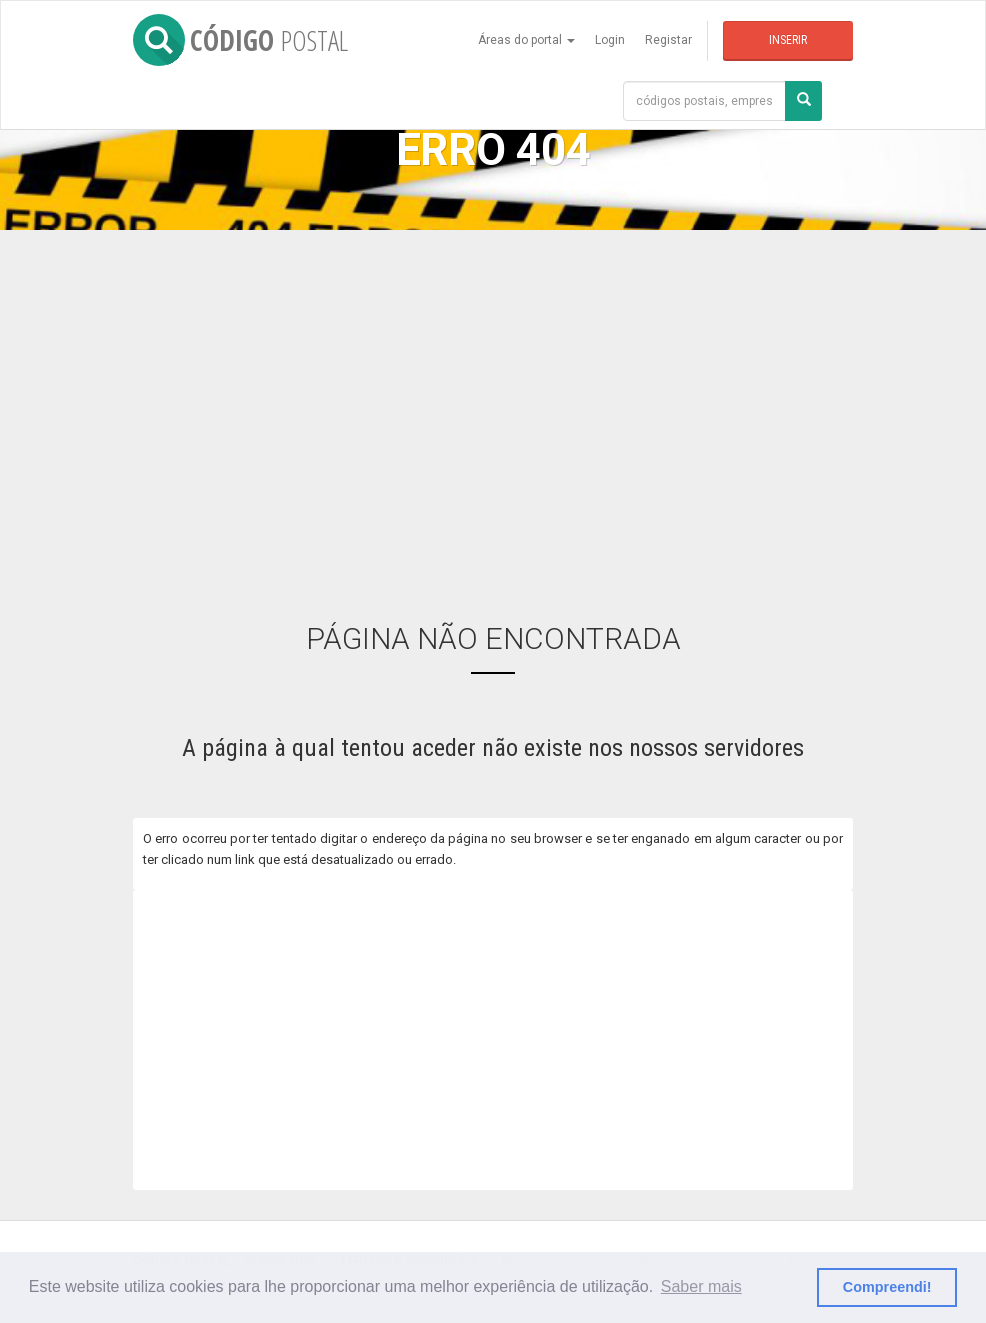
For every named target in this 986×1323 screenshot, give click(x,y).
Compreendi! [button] (887, 1287)
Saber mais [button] (701, 1286)
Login (610, 40)
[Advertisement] (493, 411)
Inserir (788, 40)
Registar (668, 40)
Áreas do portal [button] (526, 40)
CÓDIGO (240, 40)
